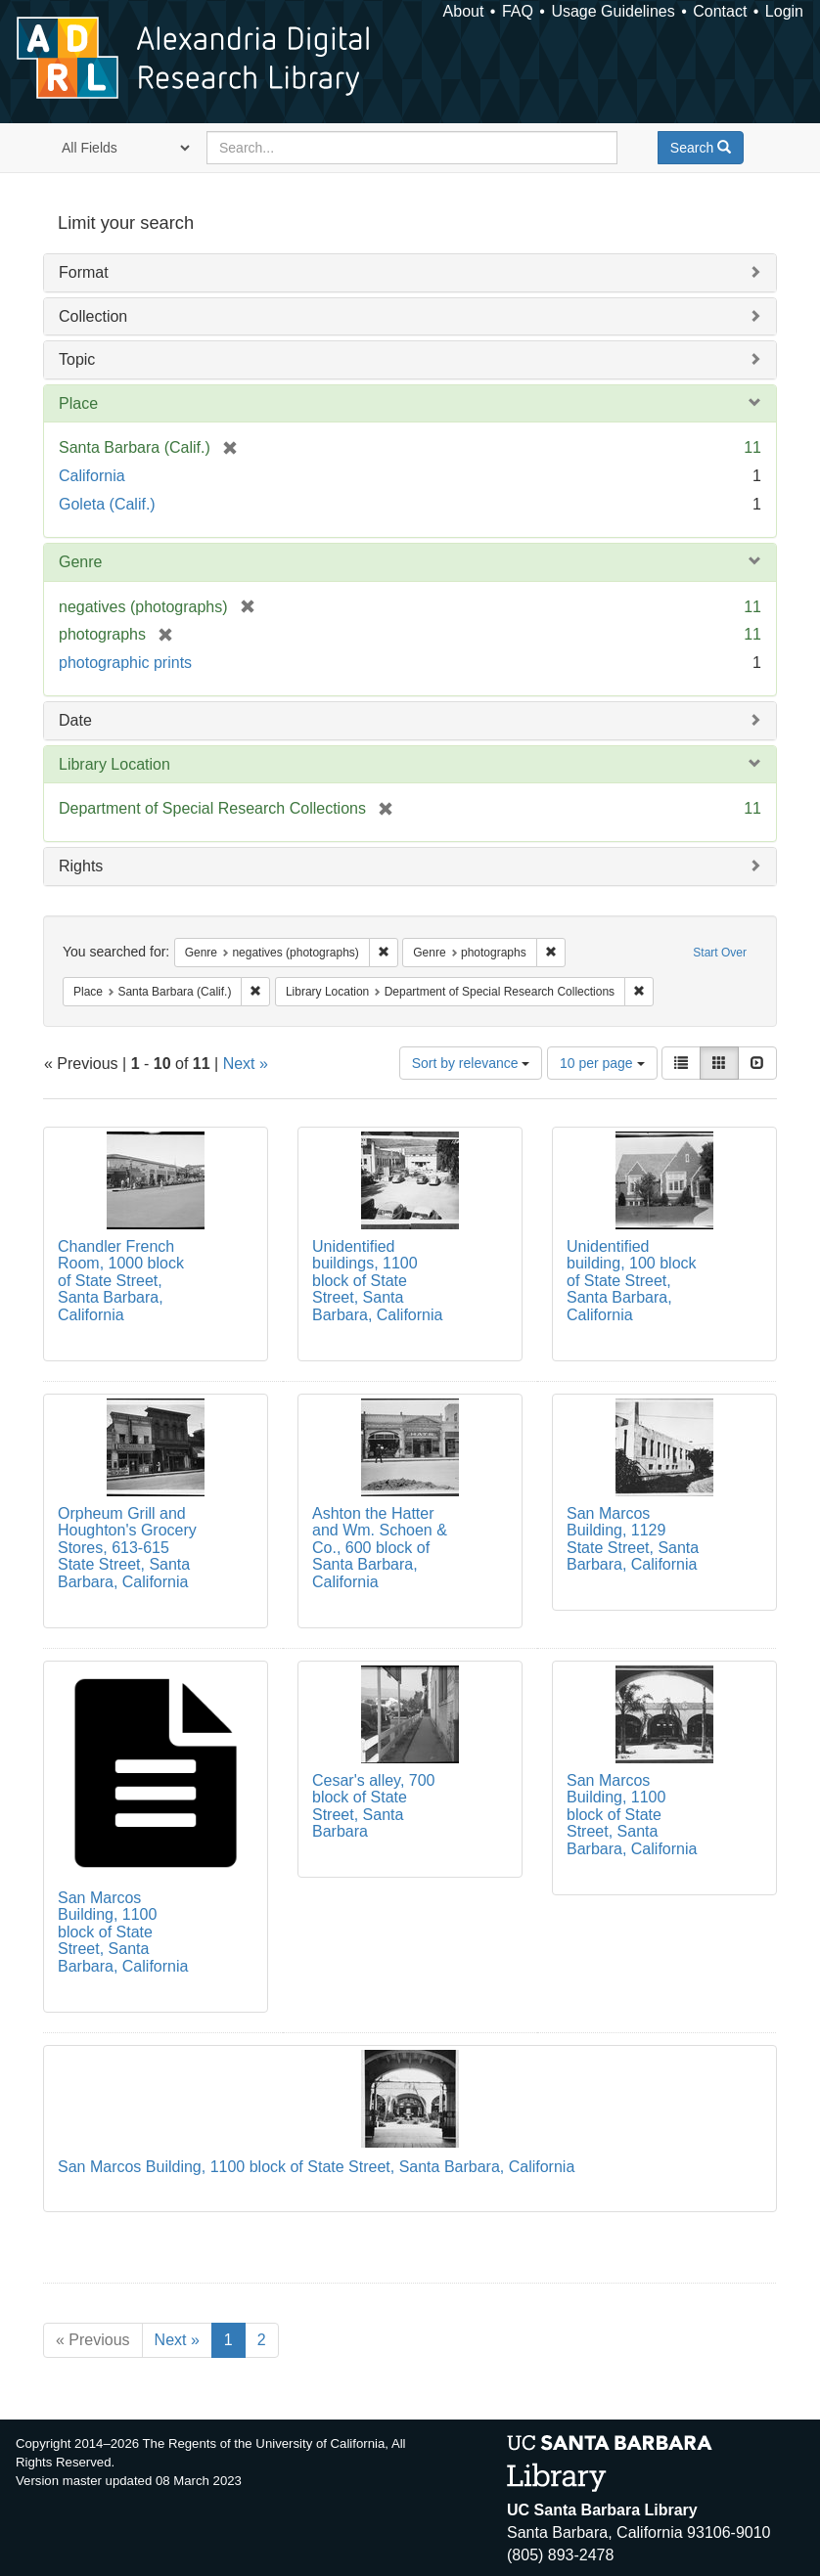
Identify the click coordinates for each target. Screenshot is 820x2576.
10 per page (602, 1063)
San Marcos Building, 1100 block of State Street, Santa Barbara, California (123, 1932)
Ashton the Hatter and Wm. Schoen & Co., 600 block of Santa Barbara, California (379, 1547)
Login (784, 11)
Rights (81, 866)
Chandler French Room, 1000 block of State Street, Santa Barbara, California (121, 1280)
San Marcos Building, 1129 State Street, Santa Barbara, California (633, 1539)
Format (84, 272)
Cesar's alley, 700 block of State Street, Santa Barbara (373, 1806)
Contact (720, 11)
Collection (93, 316)
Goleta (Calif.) (107, 504)
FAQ (517, 11)
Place (78, 403)
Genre (80, 562)
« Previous (93, 2340)
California (92, 475)
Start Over (720, 952)
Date (75, 720)
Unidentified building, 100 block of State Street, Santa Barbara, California (632, 1280)
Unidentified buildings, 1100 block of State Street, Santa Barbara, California (377, 1280)
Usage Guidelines (612, 11)
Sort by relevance (471, 1063)
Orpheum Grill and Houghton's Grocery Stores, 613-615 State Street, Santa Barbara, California (127, 1547)
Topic (77, 359)
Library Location (114, 764)
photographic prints (125, 662)
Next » (245, 1063)
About (463, 11)
